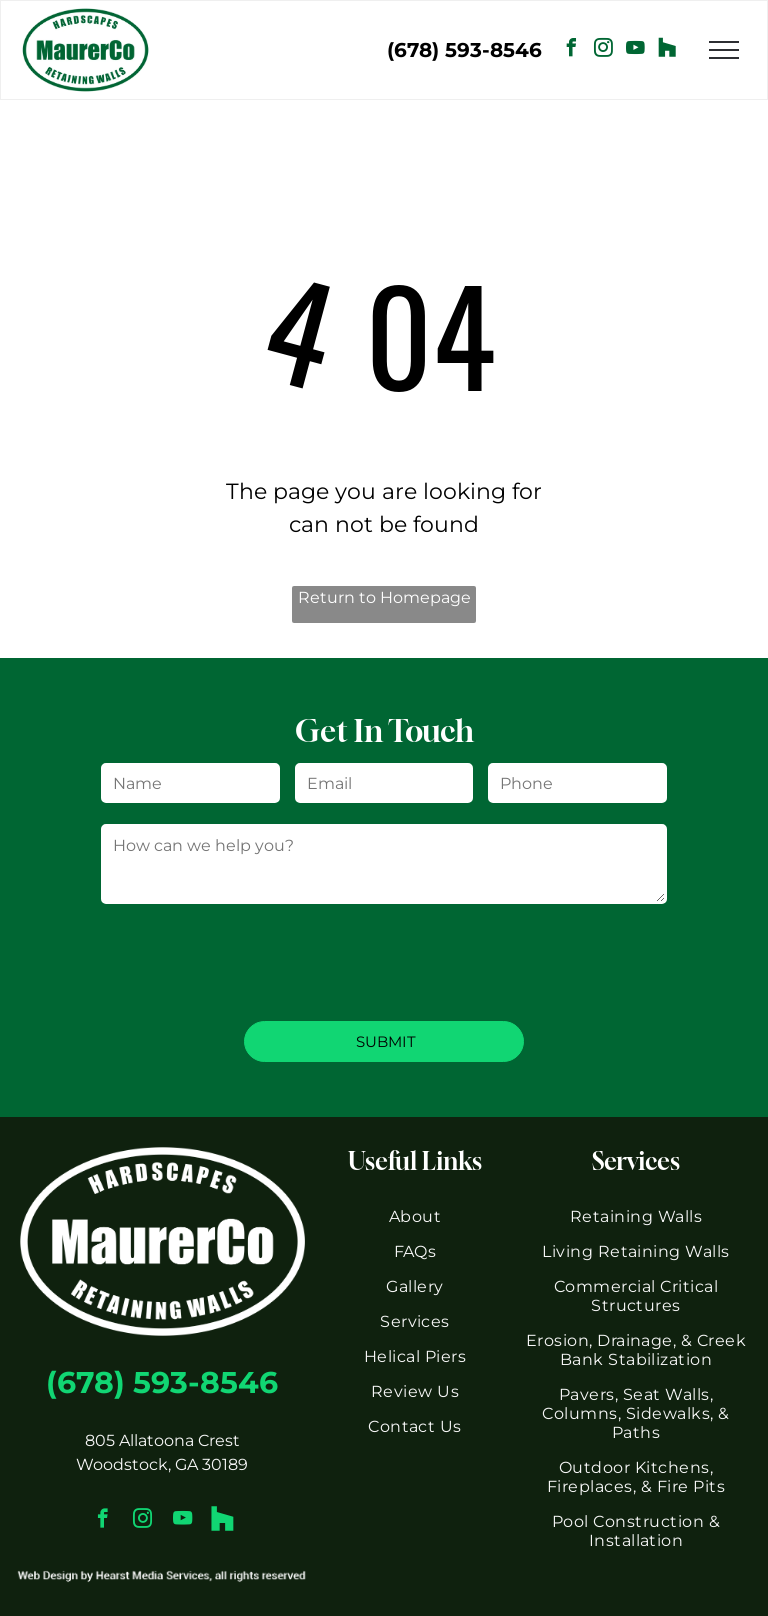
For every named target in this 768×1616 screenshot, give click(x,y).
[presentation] (253, 961)
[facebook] (572, 50)
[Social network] (668, 50)
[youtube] (636, 50)
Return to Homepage (384, 597)
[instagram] (604, 50)
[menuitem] (415, 1216)
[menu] (724, 50)
